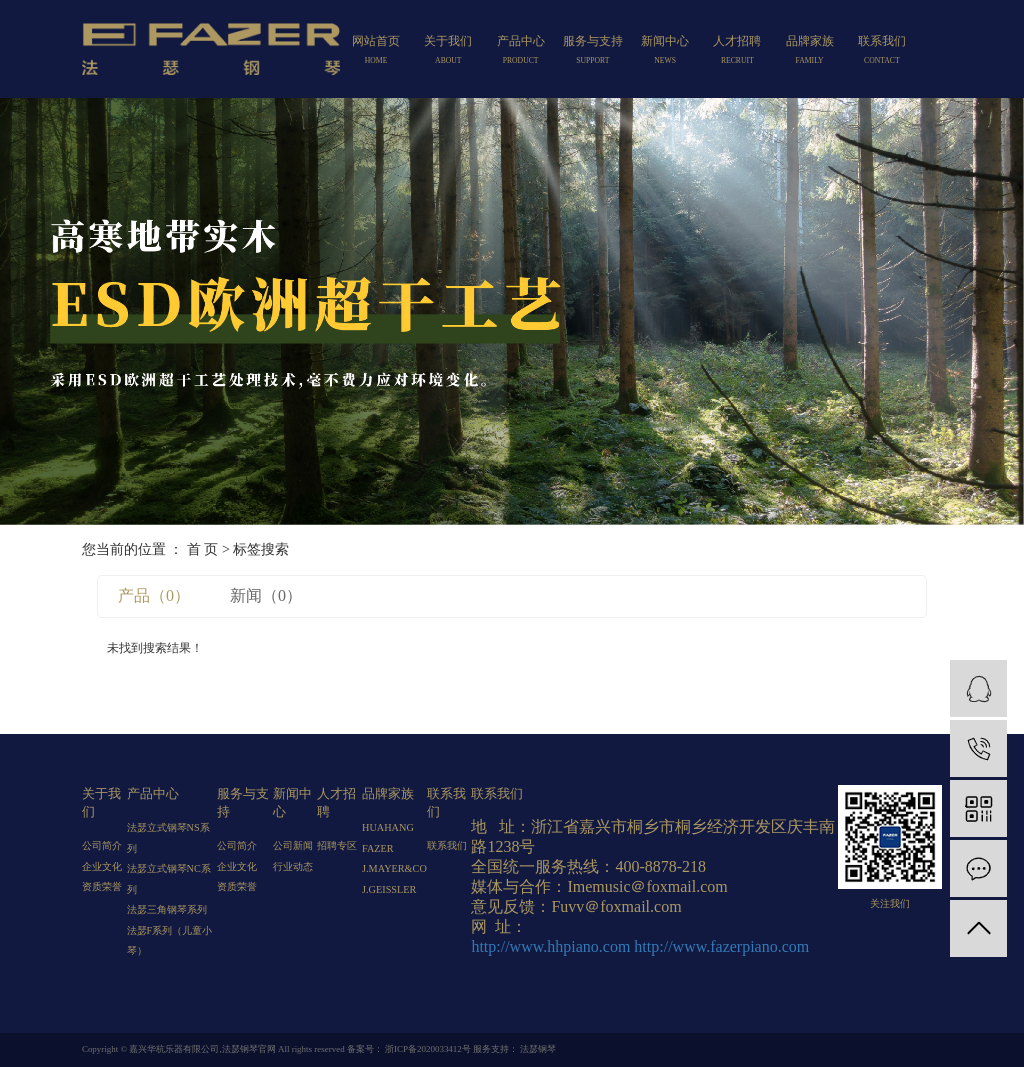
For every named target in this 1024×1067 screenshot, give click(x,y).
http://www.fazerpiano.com (721, 946)
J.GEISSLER (389, 889)
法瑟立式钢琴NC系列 (169, 878)
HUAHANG (388, 827)
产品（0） (154, 595)
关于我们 (448, 51)
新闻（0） (266, 595)
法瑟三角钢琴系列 (167, 909)
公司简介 (102, 845)
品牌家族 (809, 51)
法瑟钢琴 (537, 1049)
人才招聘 (737, 51)
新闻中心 (665, 51)
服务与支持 (593, 51)
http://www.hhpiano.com (550, 946)
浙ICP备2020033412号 (428, 1049)
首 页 (203, 549)
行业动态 (293, 866)
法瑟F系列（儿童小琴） (170, 940)
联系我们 (882, 51)
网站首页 (376, 51)
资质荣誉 (102, 886)
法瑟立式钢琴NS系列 (168, 837)
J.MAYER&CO (394, 868)
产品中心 (520, 51)
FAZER (378, 848)
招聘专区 (337, 845)
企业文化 (102, 866)
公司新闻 (293, 845)
